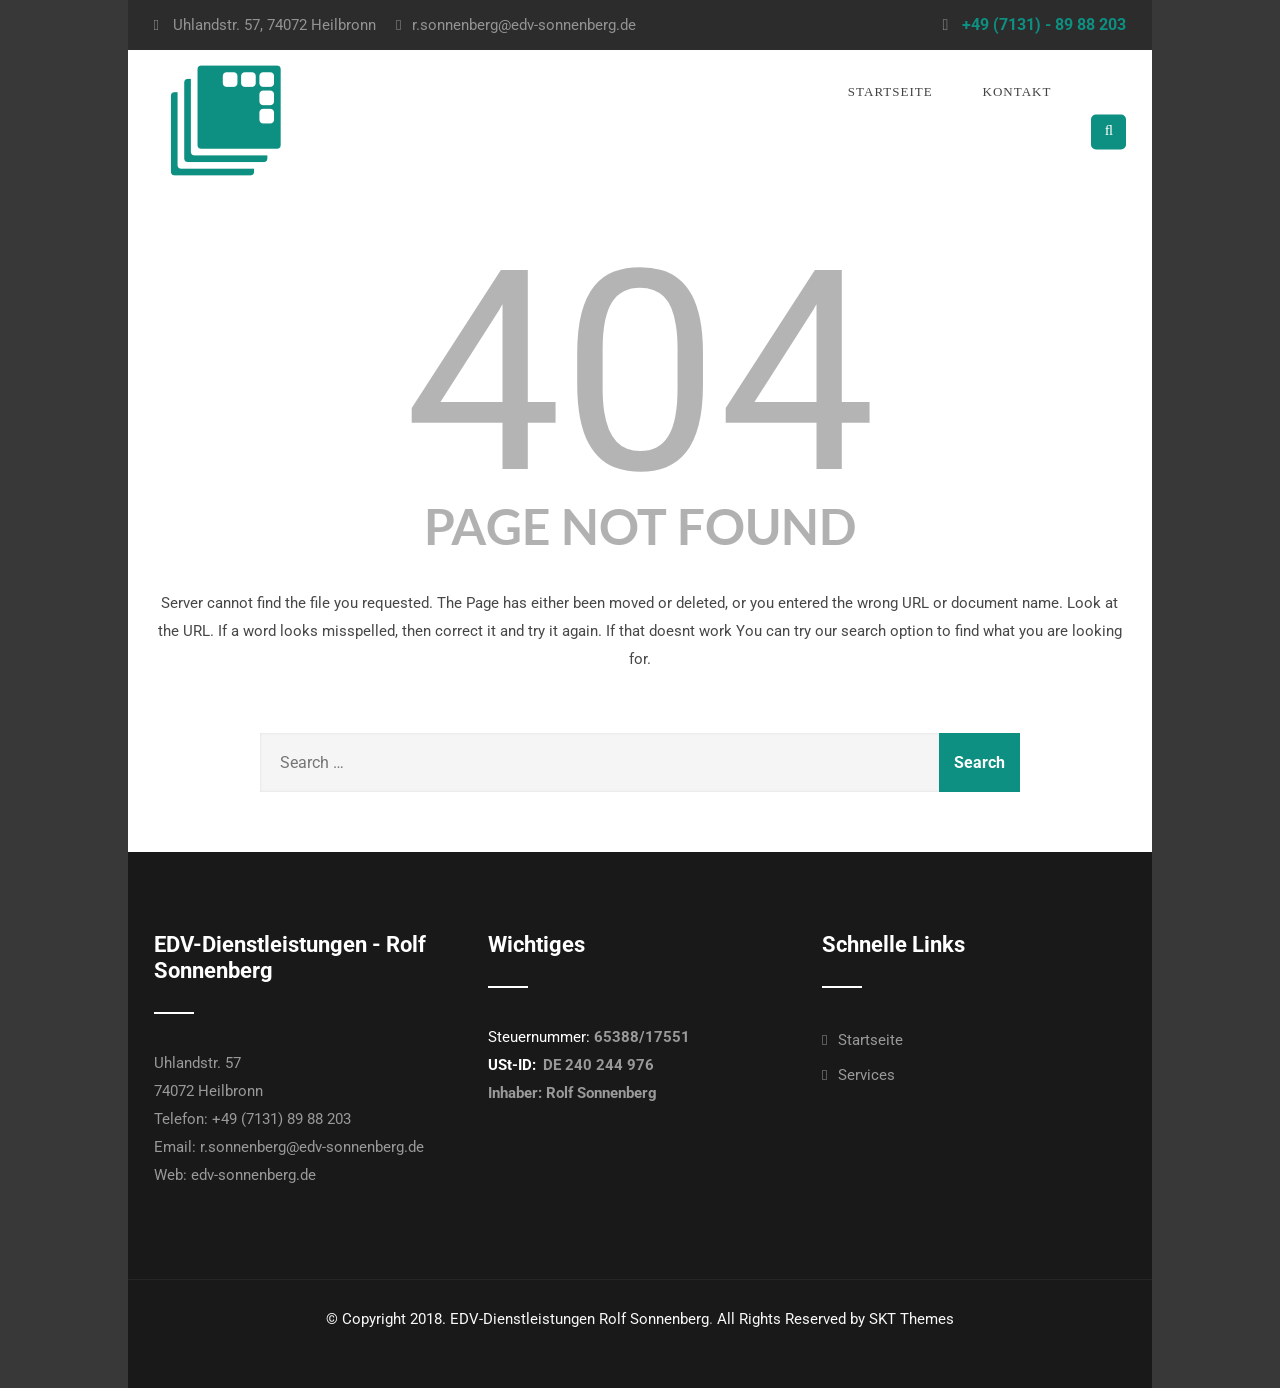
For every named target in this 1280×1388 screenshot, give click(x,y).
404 (639, 373)
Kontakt (1017, 91)
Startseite (890, 91)
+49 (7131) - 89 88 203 (1044, 24)
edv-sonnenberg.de (253, 1175)
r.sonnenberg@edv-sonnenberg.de (515, 25)
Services (866, 1075)
